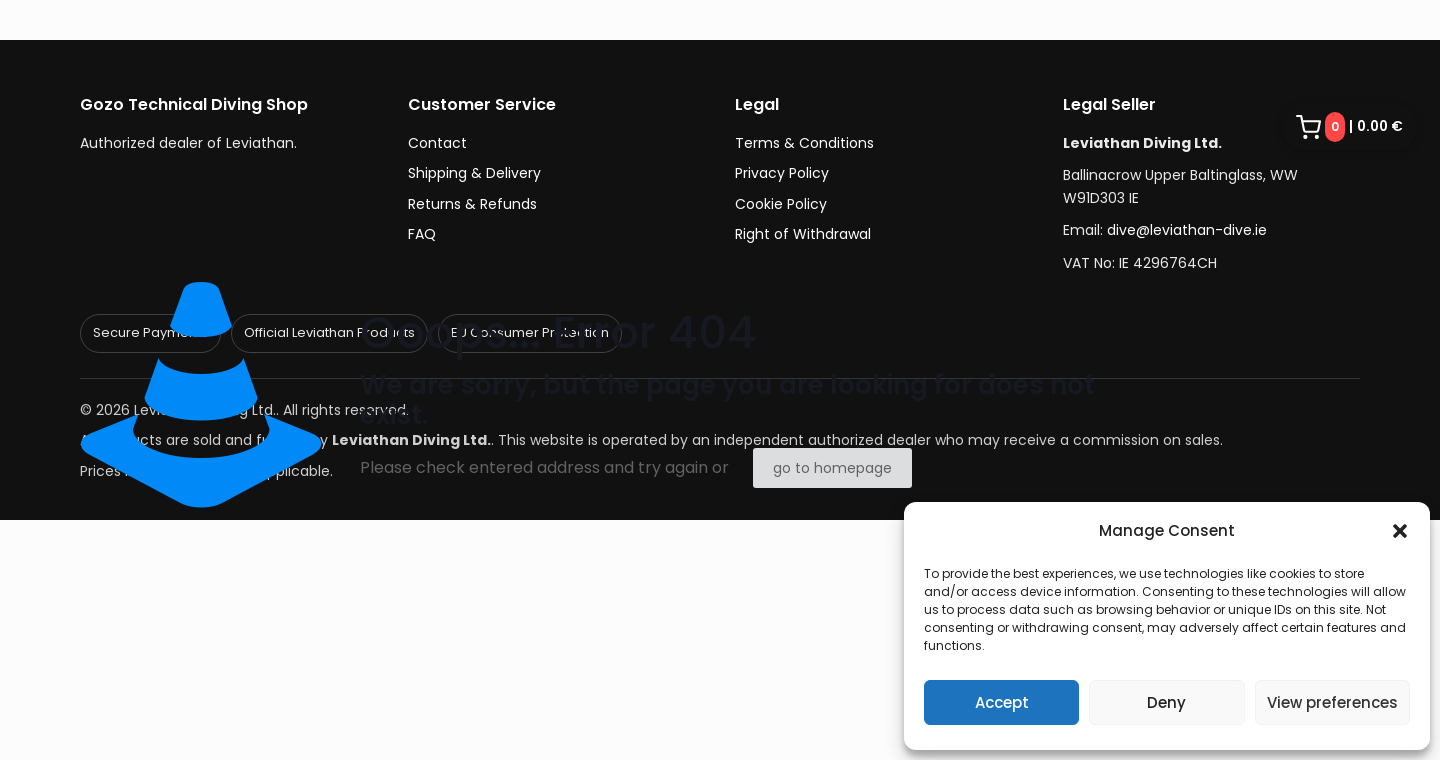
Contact (437, 143)
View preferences (1332, 702)
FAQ (422, 234)
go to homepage (832, 468)
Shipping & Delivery (474, 173)
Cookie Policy (781, 204)
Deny (1166, 702)
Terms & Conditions (804, 143)
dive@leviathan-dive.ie (1187, 230)
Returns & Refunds (472, 204)
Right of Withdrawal (803, 234)
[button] (1400, 531)
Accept (1002, 702)
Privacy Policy (782, 173)
